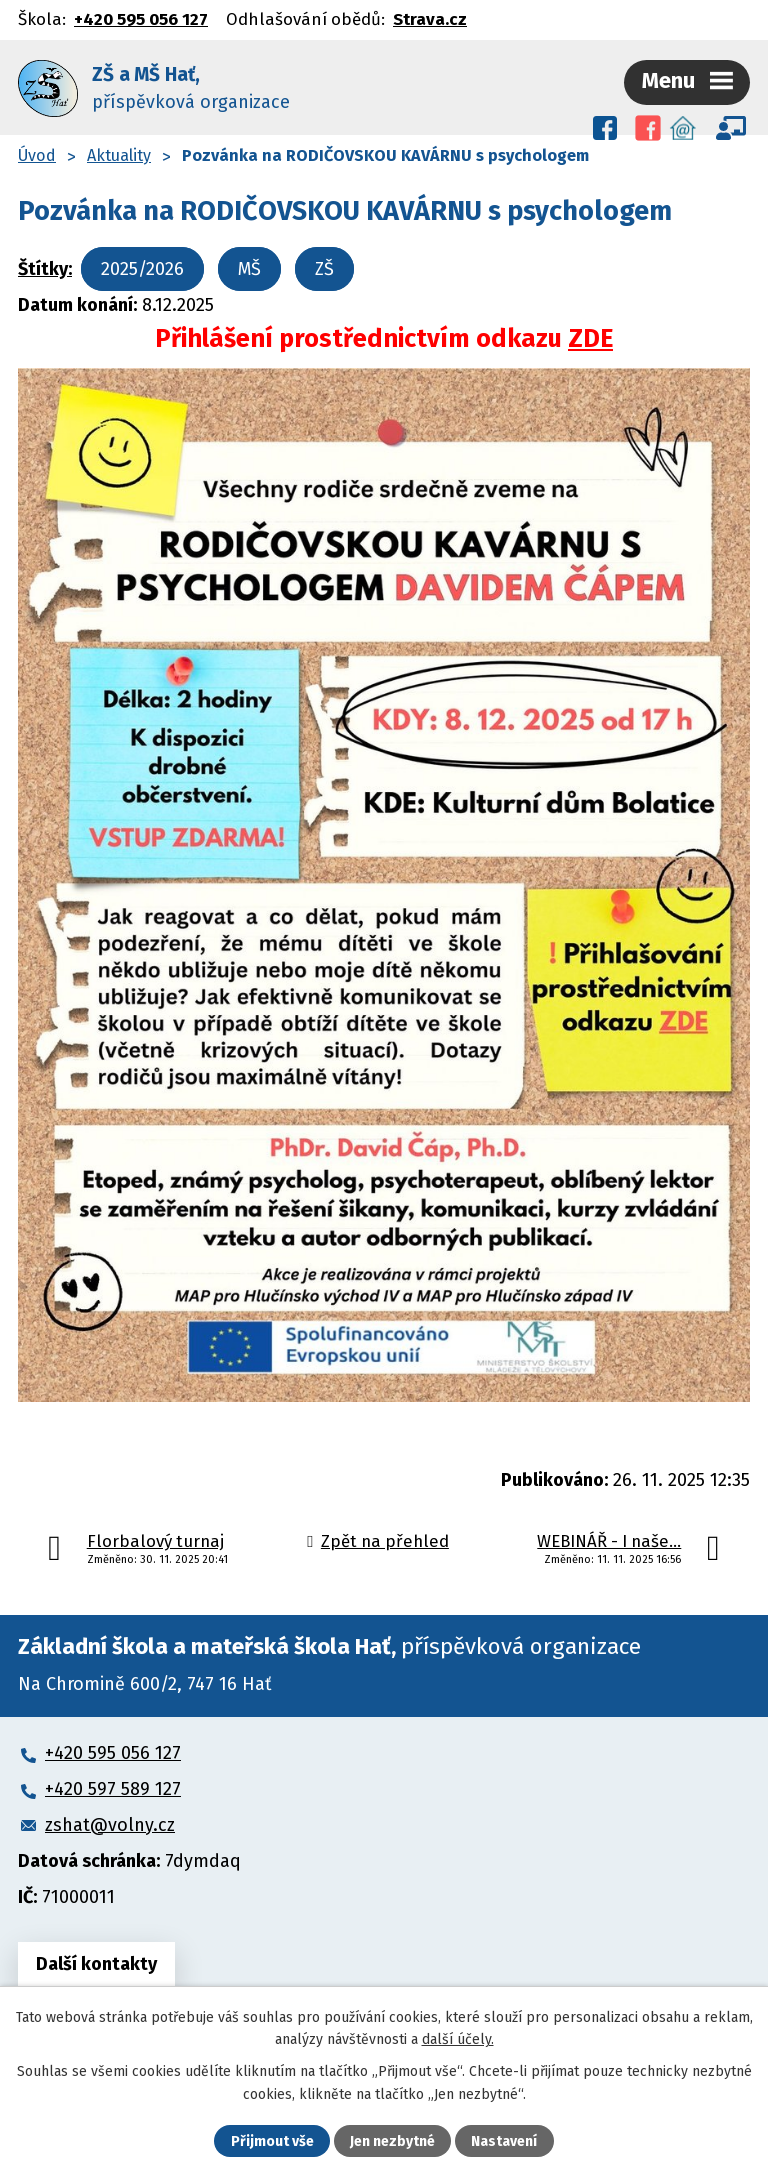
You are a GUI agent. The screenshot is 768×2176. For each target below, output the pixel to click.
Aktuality (119, 155)
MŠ (249, 269)
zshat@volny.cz (110, 1825)
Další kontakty (96, 1964)
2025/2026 (142, 269)
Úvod (37, 155)
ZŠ (324, 269)
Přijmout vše (272, 2141)
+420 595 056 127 (141, 19)
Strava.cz (430, 19)
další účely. (458, 2039)
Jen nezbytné (392, 2141)
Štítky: (45, 269)
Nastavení (504, 2141)
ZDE (590, 338)
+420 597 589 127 (113, 1789)
